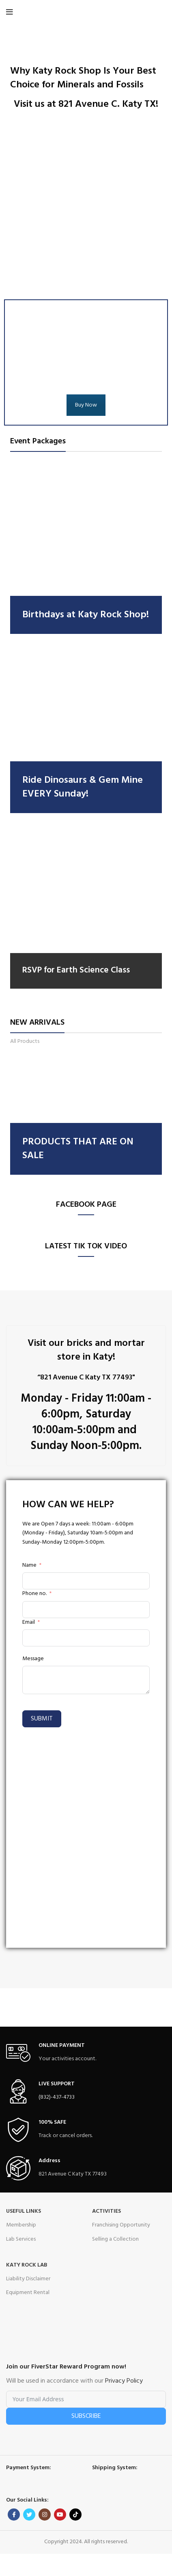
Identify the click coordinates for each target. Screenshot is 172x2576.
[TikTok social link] (75, 2514)
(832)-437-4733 (57, 2097)
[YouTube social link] (60, 2514)
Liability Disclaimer (28, 2279)
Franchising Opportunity (121, 2225)
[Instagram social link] (45, 2514)
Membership (21, 2225)
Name (29, 1565)
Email (28, 1622)
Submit (42, 1719)
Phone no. (34, 1593)
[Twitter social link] (29, 2514)
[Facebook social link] (14, 2514)
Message (33, 1658)
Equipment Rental (27, 2292)
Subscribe (86, 2416)
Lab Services (21, 2239)
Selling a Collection (115, 2239)
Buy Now (86, 405)
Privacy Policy (124, 2381)
